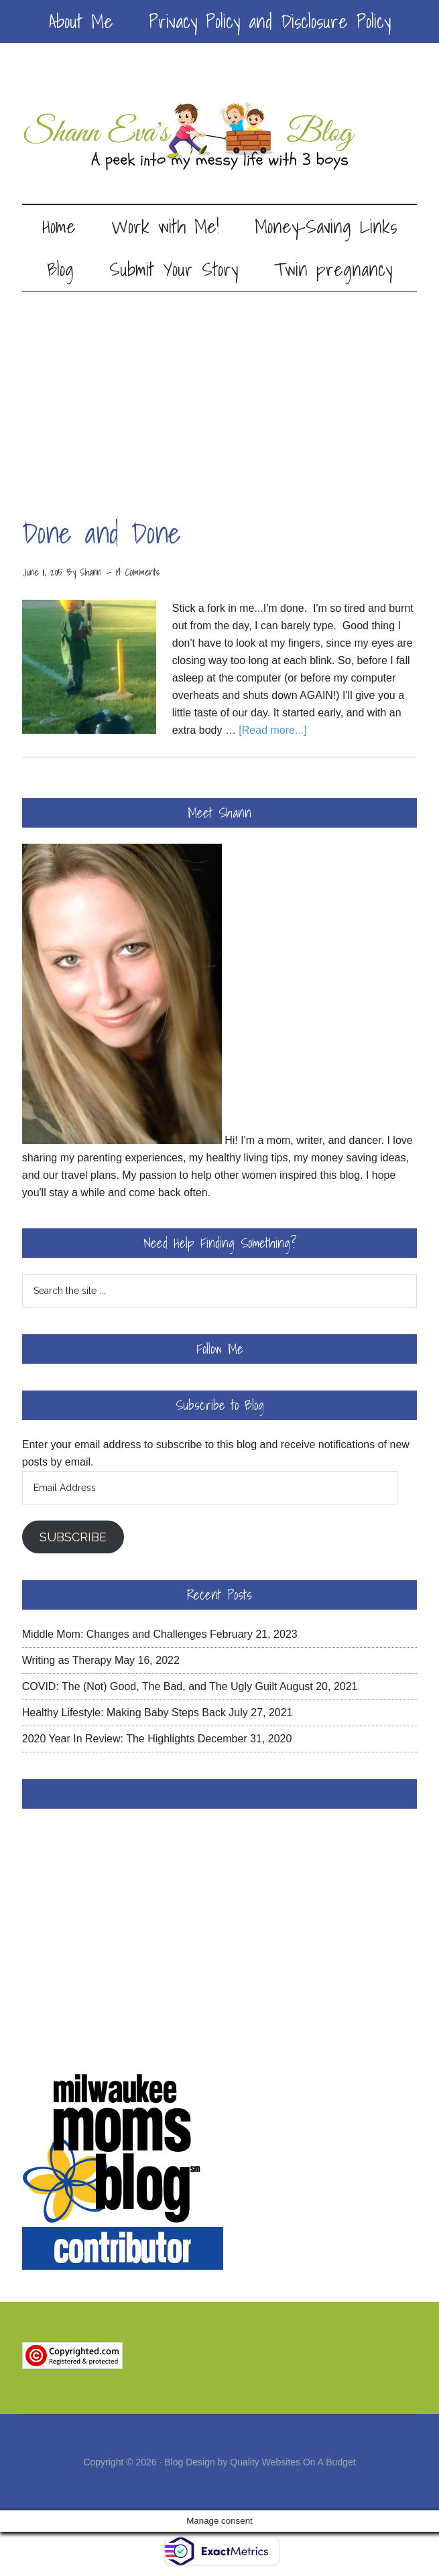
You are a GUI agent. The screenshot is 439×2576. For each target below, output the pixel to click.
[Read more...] (272, 730)
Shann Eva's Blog (220, 137)
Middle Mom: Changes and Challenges (114, 1634)
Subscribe (73, 1537)
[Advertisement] (219, 392)
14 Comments (138, 572)
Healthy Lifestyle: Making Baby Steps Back (124, 1712)
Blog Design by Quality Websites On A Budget (259, 2462)
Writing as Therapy (67, 1660)
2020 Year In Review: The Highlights (108, 1738)
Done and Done (101, 533)
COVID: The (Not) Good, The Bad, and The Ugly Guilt (149, 1686)
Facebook (219, 1794)
